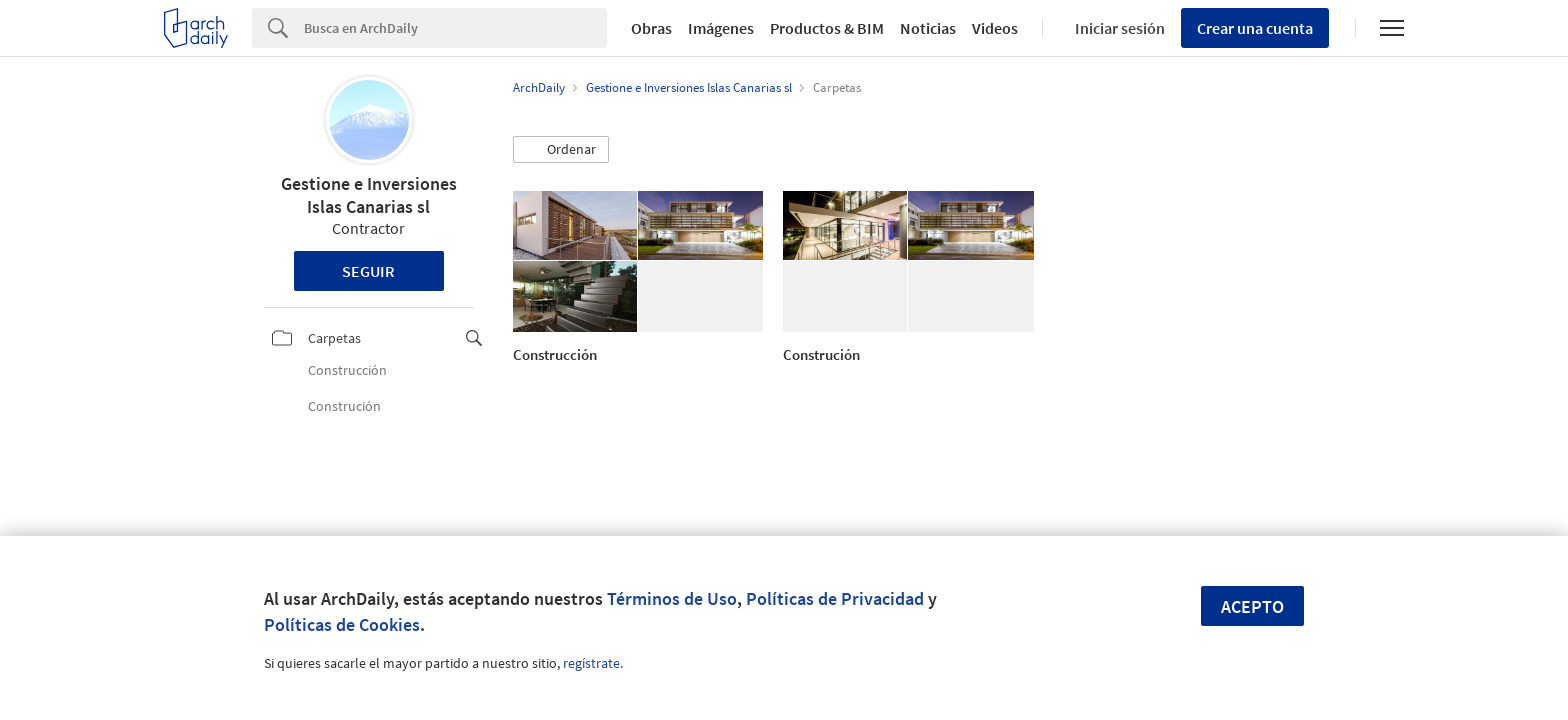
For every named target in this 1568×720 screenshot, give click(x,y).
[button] (561, 150)
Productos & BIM (827, 28)
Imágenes (721, 28)
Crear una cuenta (1255, 28)
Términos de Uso (672, 598)
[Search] (455, 28)
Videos (995, 28)
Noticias (928, 28)
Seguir (368, 271)
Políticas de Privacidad (835, 598)
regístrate (591, 663)
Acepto (1252, 606)
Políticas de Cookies (342, 624)
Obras (651, 28)
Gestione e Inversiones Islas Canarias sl (369, 195)
